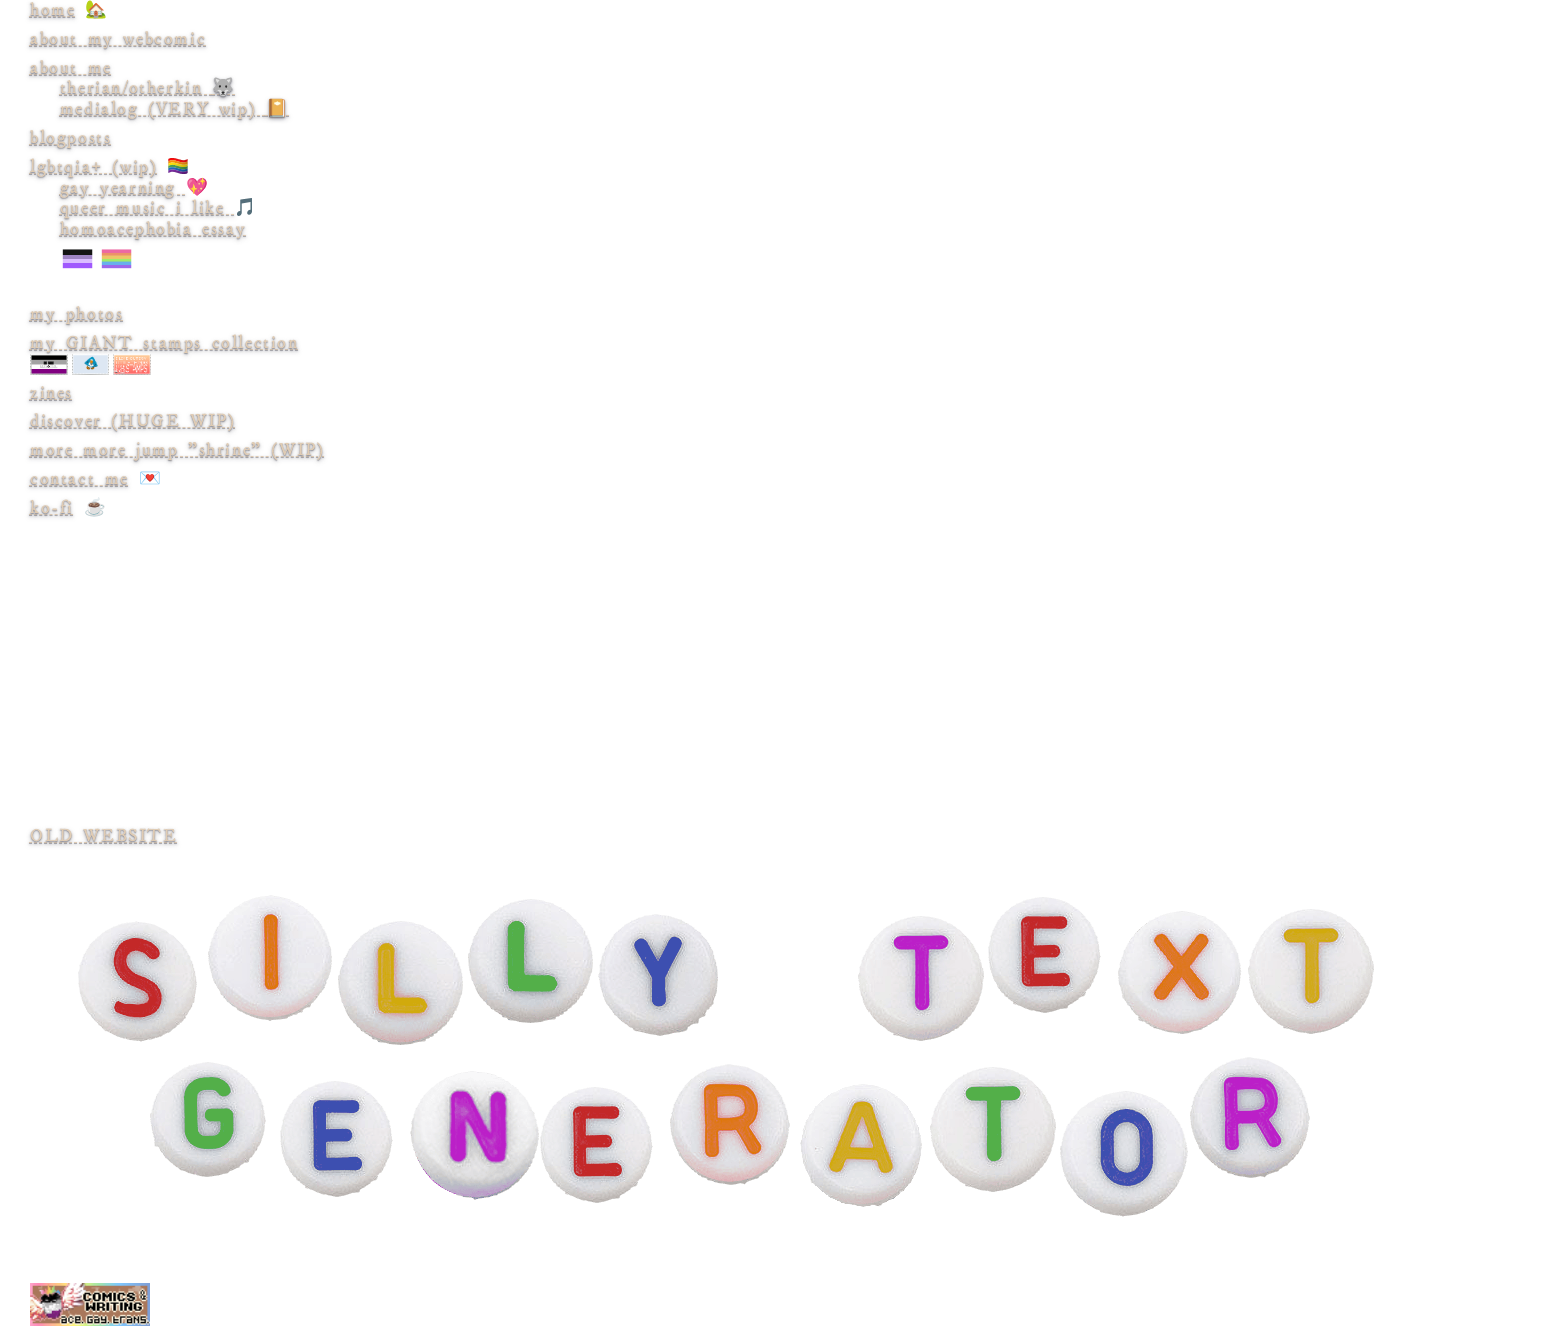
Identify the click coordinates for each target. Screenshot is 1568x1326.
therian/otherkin (148, 88)
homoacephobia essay (814, 246)
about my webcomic (118, 39)
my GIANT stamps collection (164, 343)
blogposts (70, 138)
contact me (79, 479)
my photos (76, 314)
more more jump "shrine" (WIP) (177, 450)
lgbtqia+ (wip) (93, 167)
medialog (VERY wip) (175, 109)
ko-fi (52, 508)
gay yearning (123, 188)
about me (71, 68)
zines (51, 393)
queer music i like (147, 208)
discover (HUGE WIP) (132, 421)
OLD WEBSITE (104, 836)
